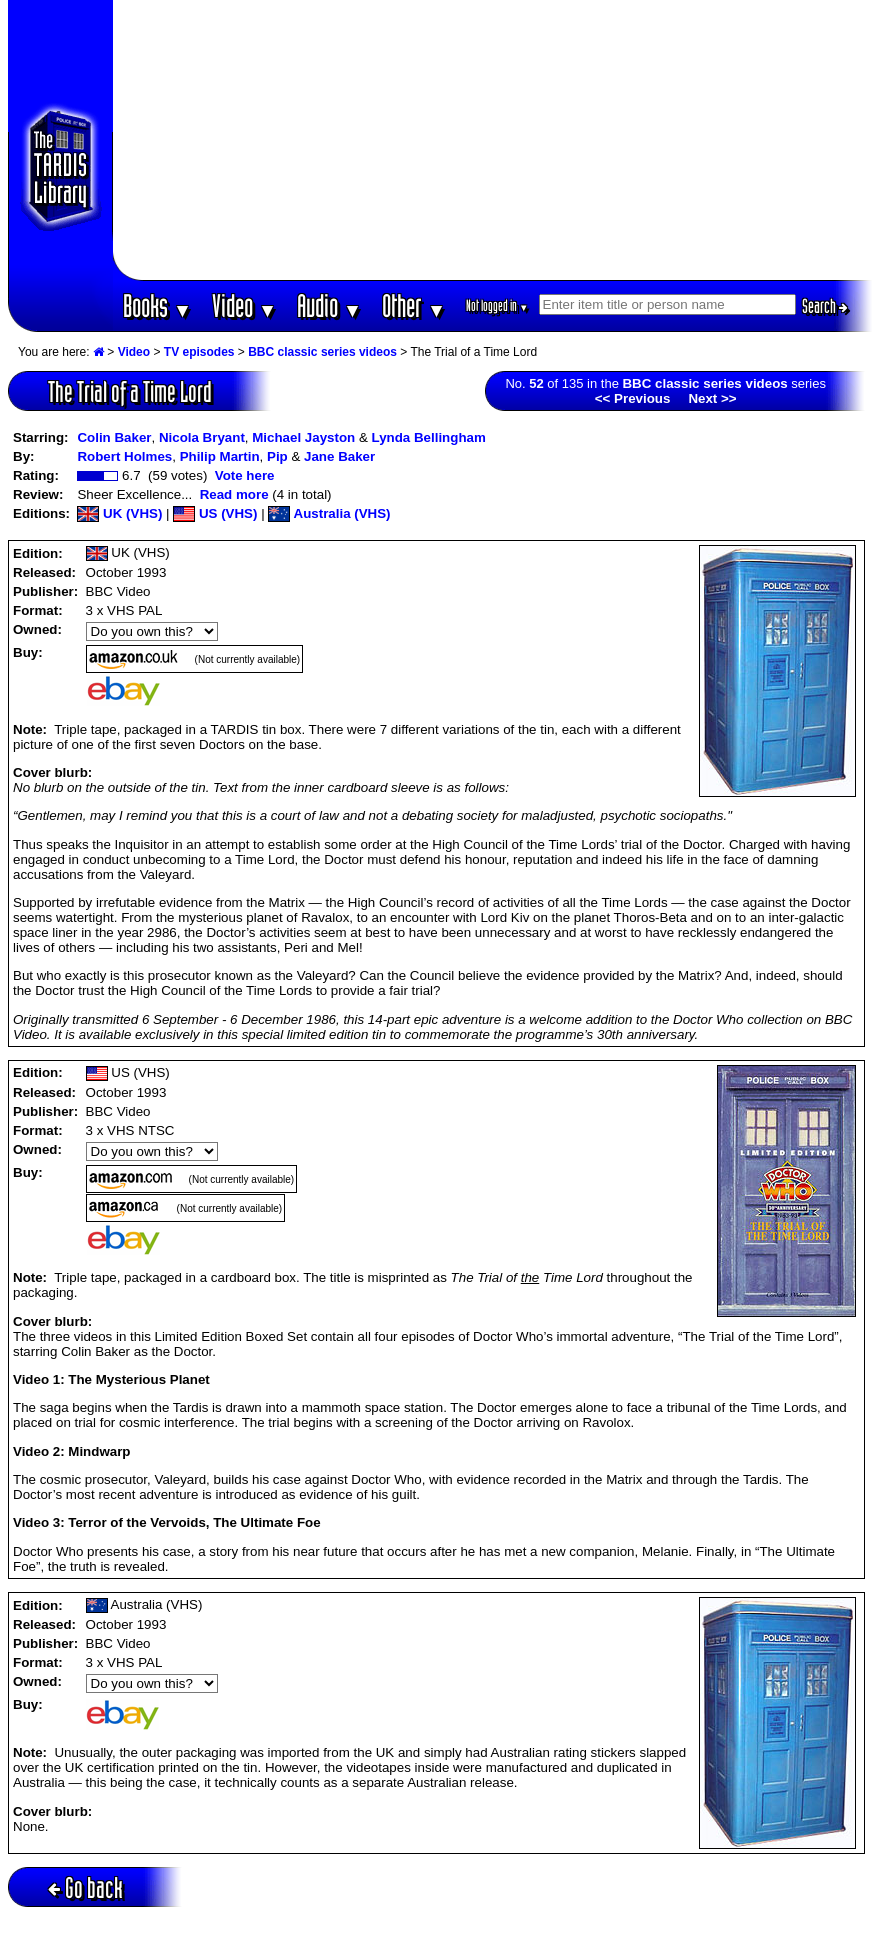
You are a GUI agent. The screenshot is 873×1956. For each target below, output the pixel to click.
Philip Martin (220, 456)
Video (244, 305)
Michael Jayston (303, 437)
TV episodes (199, 352)
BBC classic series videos (322, 352)
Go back (85, 1887)
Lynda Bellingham (429, 437)
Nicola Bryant (202, 437)
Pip (277, 456)
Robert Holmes (124, 456)
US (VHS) (215, 513)
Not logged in (497, 305)
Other (414, 305)
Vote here (245, 475)
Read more (234, 494)
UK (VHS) (119, 513)
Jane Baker (339, 456)
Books (157, 305)
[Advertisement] (492, 140)
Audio (329, 305)
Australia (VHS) (329, 513)
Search (825, 306)
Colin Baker (114, 437)
